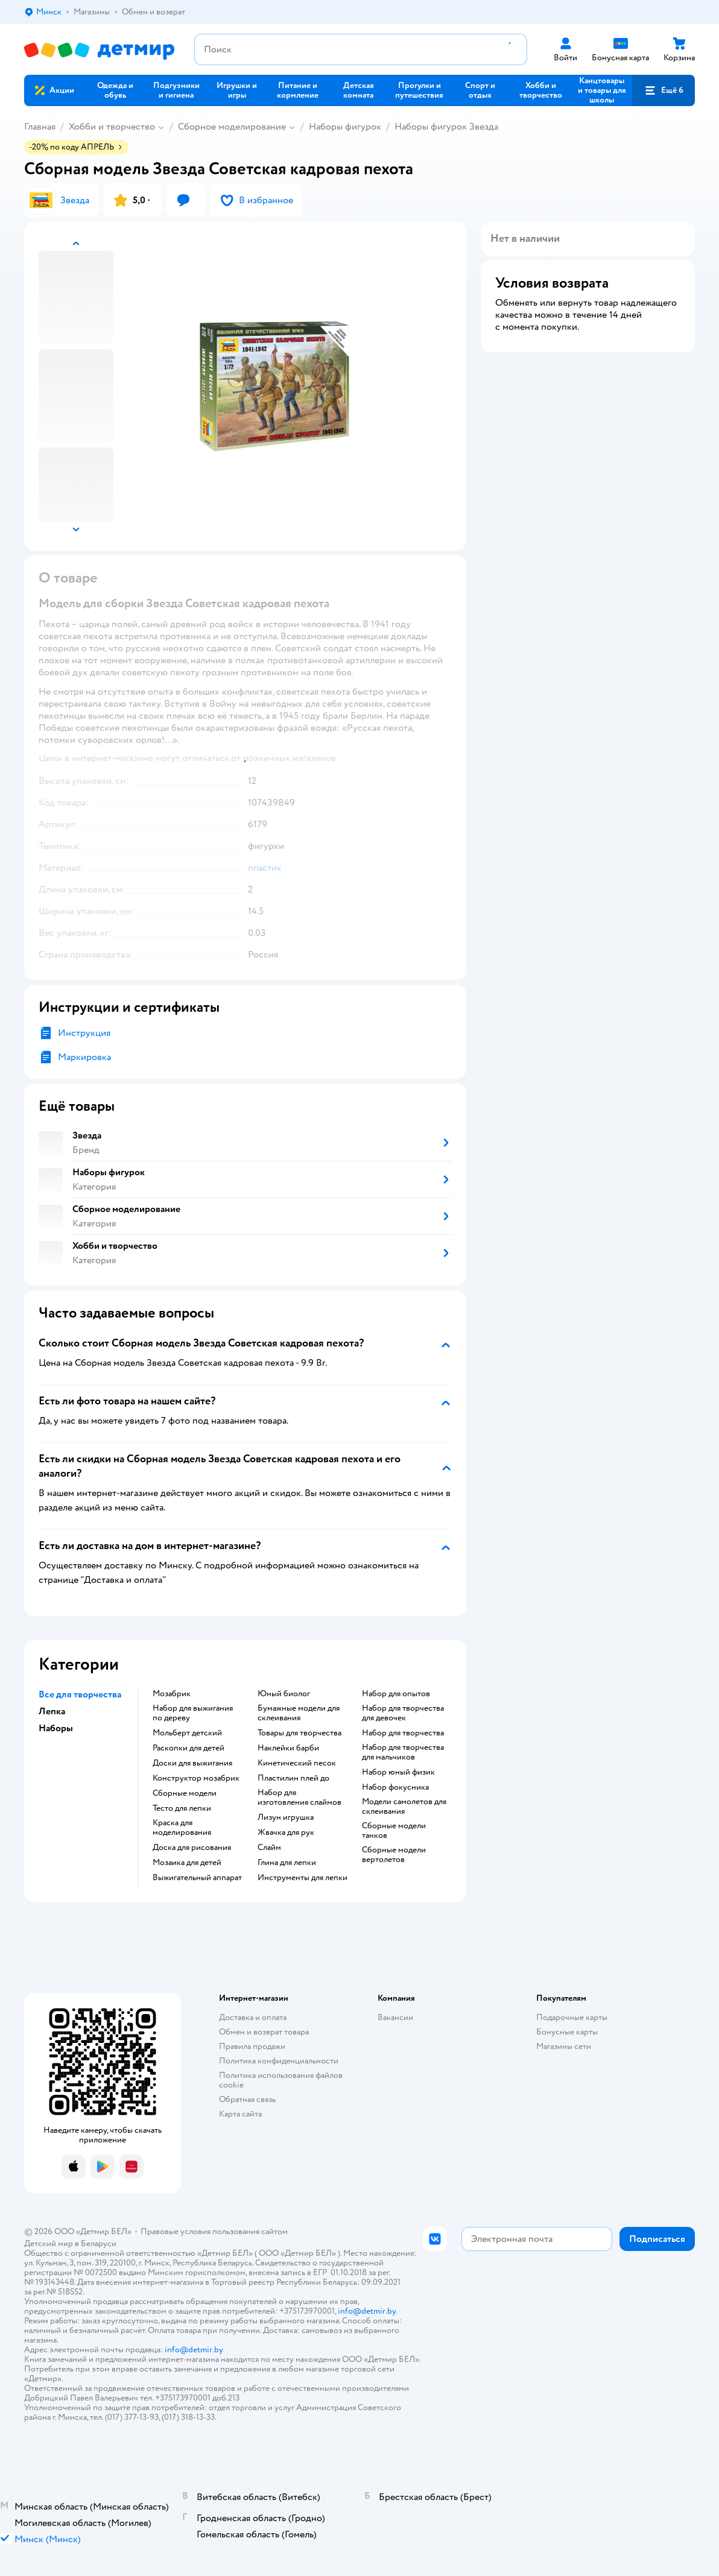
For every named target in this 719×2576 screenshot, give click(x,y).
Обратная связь (247, 2099)
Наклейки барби (288, 1748)
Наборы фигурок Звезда (446, 127)
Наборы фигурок (345, 127)
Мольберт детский (187, 1733)
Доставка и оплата (253, 2017)
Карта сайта (240, 2114)
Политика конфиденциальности (278, 2061)
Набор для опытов (396, 1694)
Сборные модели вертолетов (394, 1854)
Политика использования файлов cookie (281, 2080)
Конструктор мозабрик (196, 1778)
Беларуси (98, 2243)
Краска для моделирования (182, 1827)
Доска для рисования (192, 1847)
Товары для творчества (299, 1733)
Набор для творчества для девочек (403, 1713)
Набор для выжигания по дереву (193, 1713)
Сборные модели (185, 1793)
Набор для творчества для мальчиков (403, 1752)
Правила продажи (252, 2046)
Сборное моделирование (232, 127)
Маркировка (84, 1057)
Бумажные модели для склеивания (299, 1713)
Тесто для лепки (182, 1808)
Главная (39, 127)
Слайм (269, 1847)
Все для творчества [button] (80, 1694)
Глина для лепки (287, 1862)
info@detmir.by (367, 2311)
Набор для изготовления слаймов (299, 1797)
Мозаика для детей (187, 1862)
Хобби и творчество (112, 127)
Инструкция (84, 1033)
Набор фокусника (395, 1787)
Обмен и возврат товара (264, 2032)
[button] (663, 90)
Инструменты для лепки (302, 1878)
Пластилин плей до (293, 1778)
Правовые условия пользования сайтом (214, 2231)
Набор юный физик (398, 1772)
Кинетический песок (297, 1763)
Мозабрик (172, 1694)
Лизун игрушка (286, 1817)
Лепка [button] (52, 1711)
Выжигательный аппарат (197, 1878)
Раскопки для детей (188, 1748)
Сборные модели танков (394, 1830)
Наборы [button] (56, 1728)
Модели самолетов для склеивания (404, 1806)
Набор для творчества (403, 1733)
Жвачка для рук (286, 1832)
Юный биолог (284, 1694)
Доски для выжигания (192, 1763)
